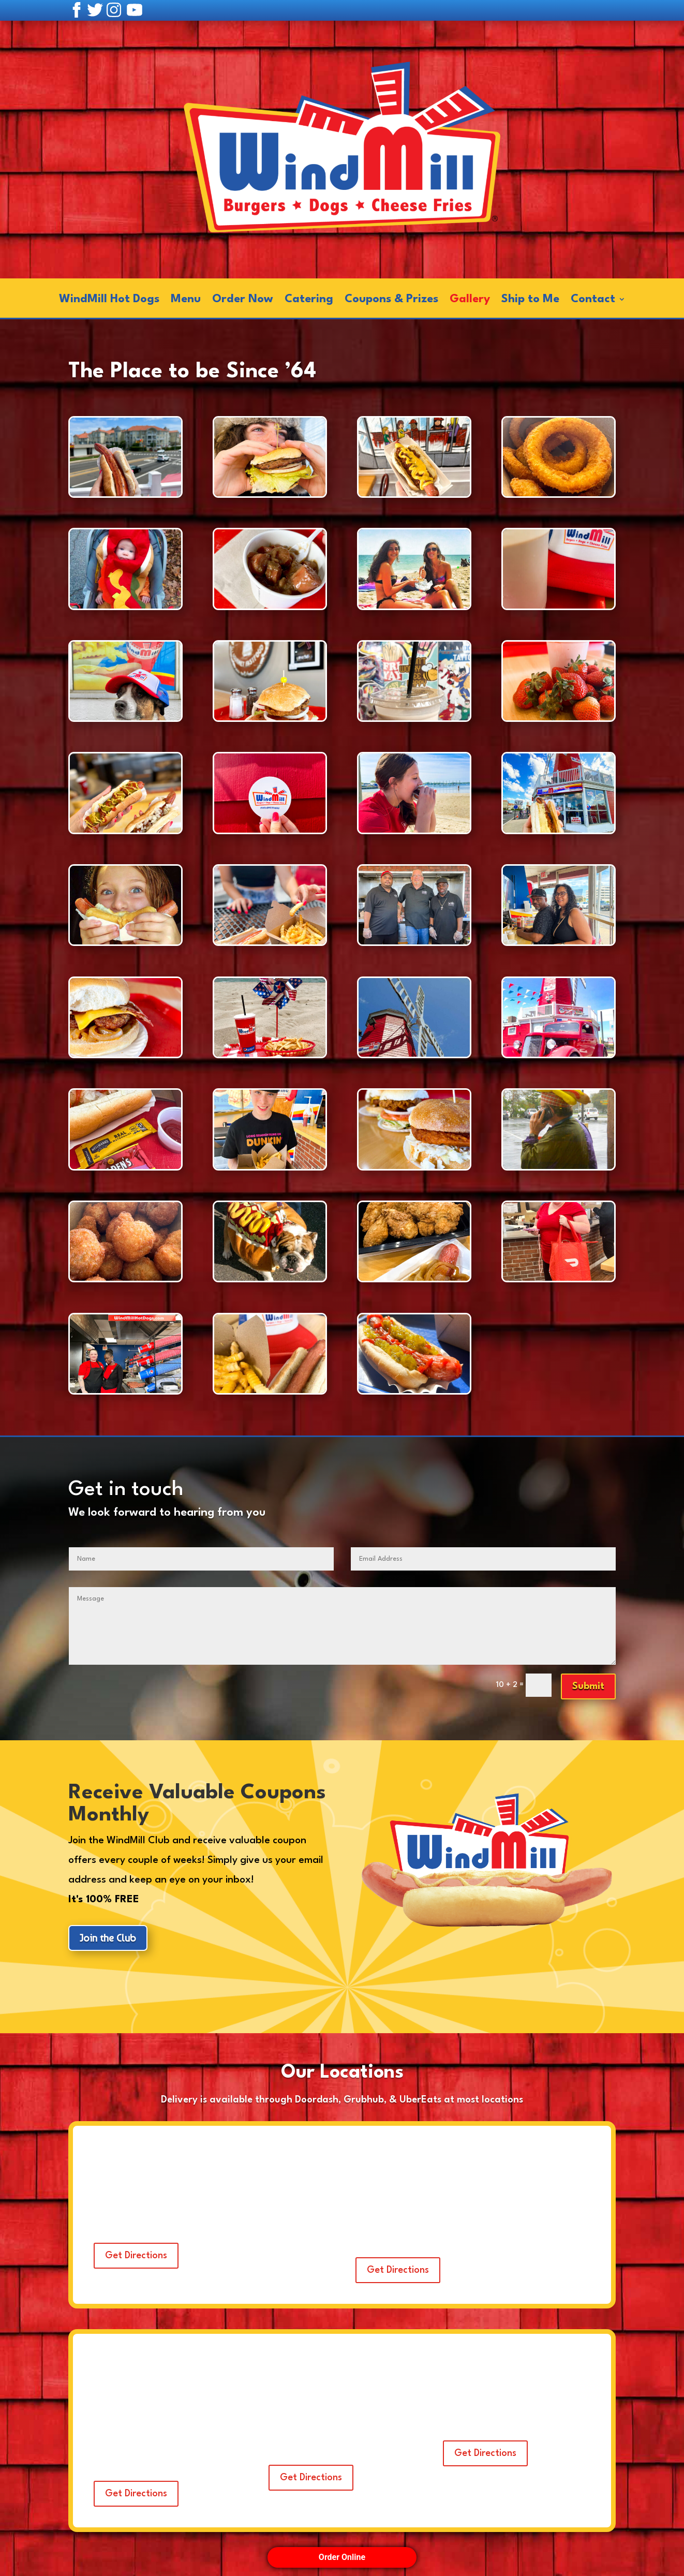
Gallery (470, 300)
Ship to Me (530, 300)
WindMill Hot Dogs (109, 300)
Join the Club (108, 1938)
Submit (588, 1686)
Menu (186, 300)
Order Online (342, 2557)
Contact (593, 300)
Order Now (242, 300)
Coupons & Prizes (391, 300)
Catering (309, 300)
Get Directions (136, 2255)
